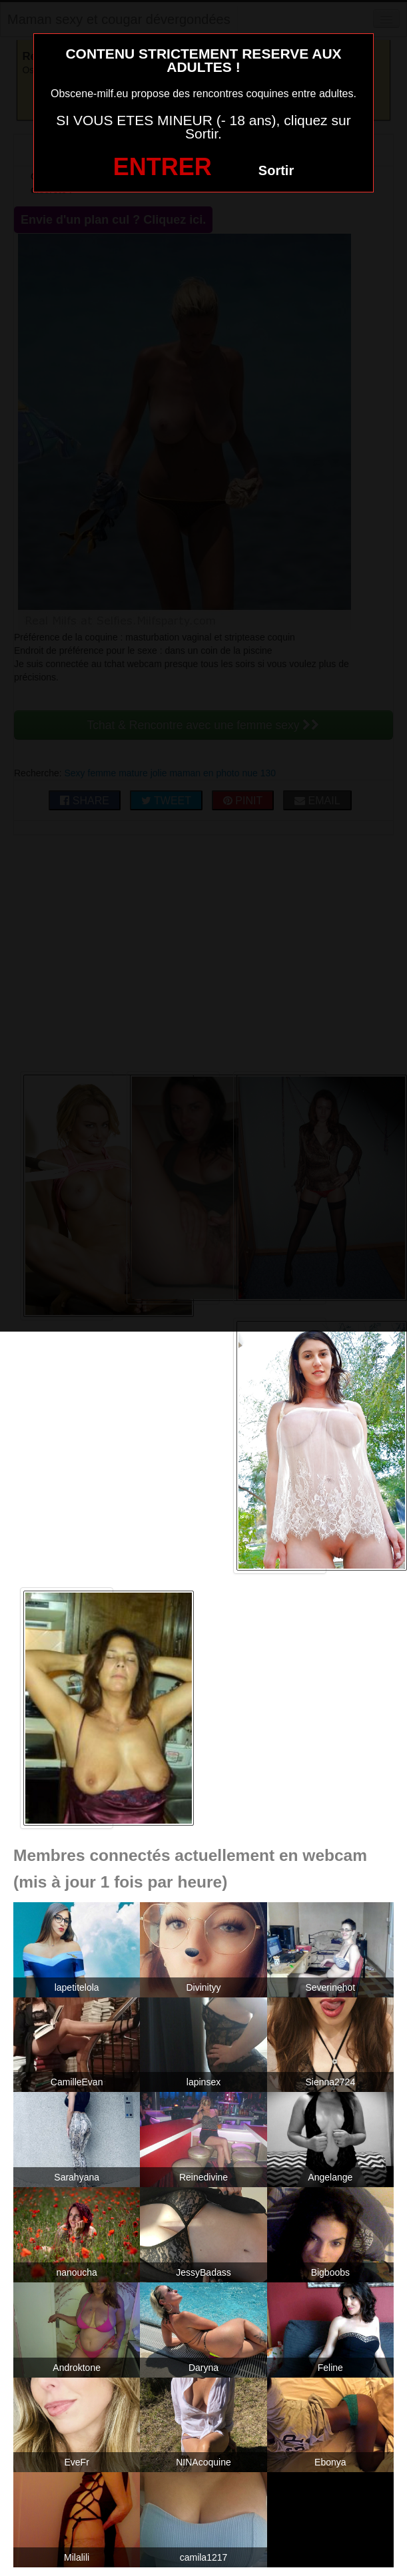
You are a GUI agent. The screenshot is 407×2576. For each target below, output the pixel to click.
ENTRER (162, 166)
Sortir (276, 170)
